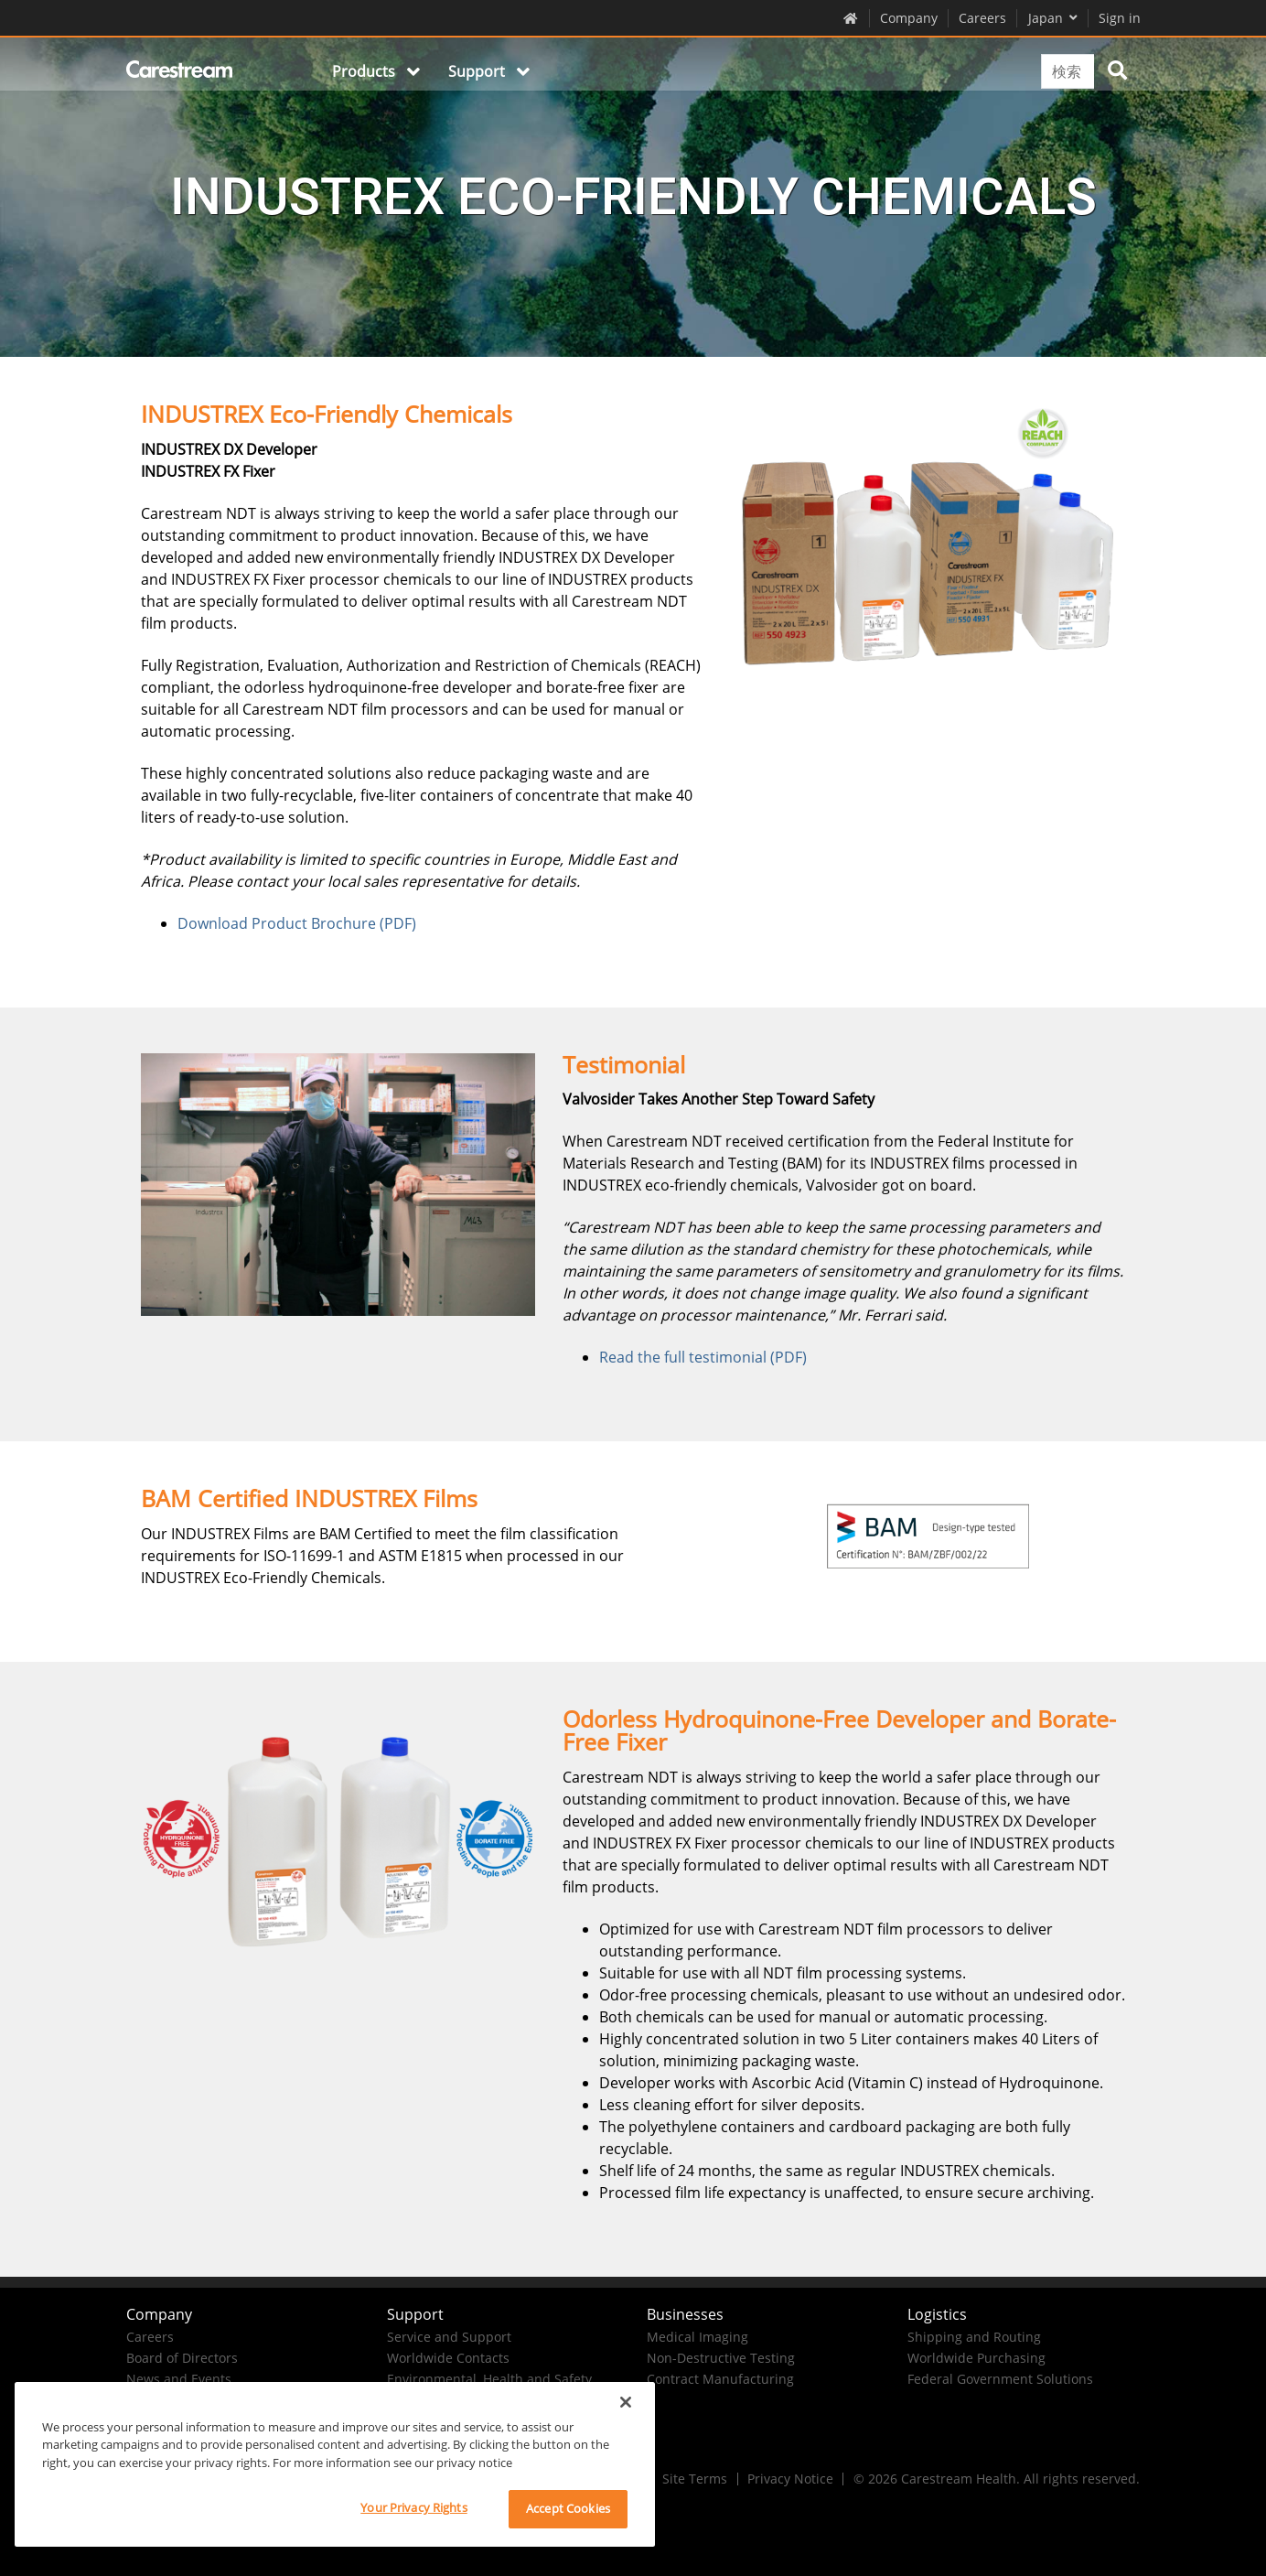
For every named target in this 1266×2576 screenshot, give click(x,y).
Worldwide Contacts (448, 2357)
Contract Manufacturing (720, 2378)
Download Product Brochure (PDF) (296, 923)
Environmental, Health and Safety (489, 2378)
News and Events (178, 2378)
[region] (335, 2464)
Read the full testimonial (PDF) (703, 1357)
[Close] (626, 2402)
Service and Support (449, 2336)
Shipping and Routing (974, 2336)
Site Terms (694, 2478)
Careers (982, 18)
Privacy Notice (790, 2478)
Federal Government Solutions (1000, 2378)
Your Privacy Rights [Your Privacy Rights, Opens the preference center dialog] (413, 2507)
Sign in (1120, 18)
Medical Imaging (697, 2336)
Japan (1053, 18)
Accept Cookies (568, 2508)
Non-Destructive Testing (721, 2357)
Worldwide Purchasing (976, 2357)
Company (909, 18)
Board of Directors (182, 2357)
